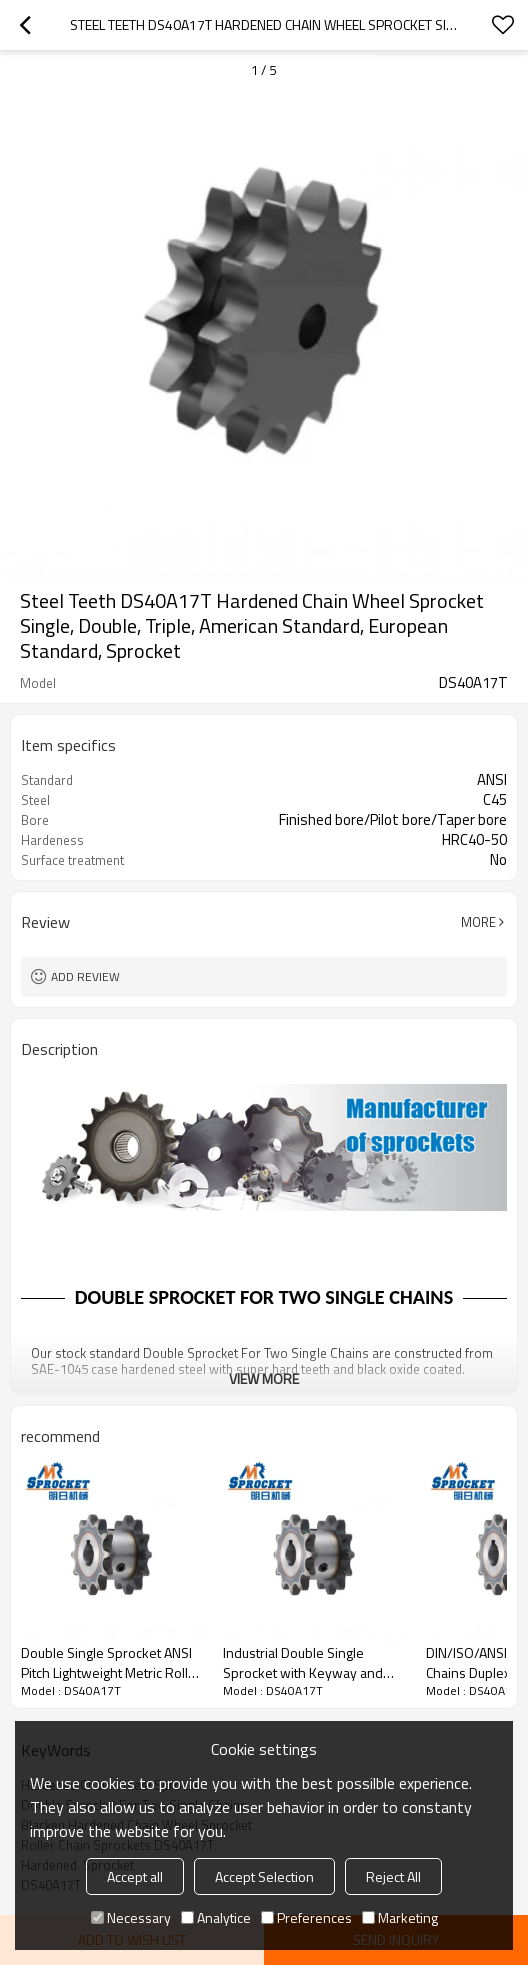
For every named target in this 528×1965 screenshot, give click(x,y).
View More (264, 1378)
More (478, 922)
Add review (85, 976)
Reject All (393, 1876)
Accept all (135, 1876)
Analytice (216, 1917)
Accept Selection (264, 1876)
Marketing (400, 1917)
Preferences (306, 1917)
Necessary (131, 1917)
